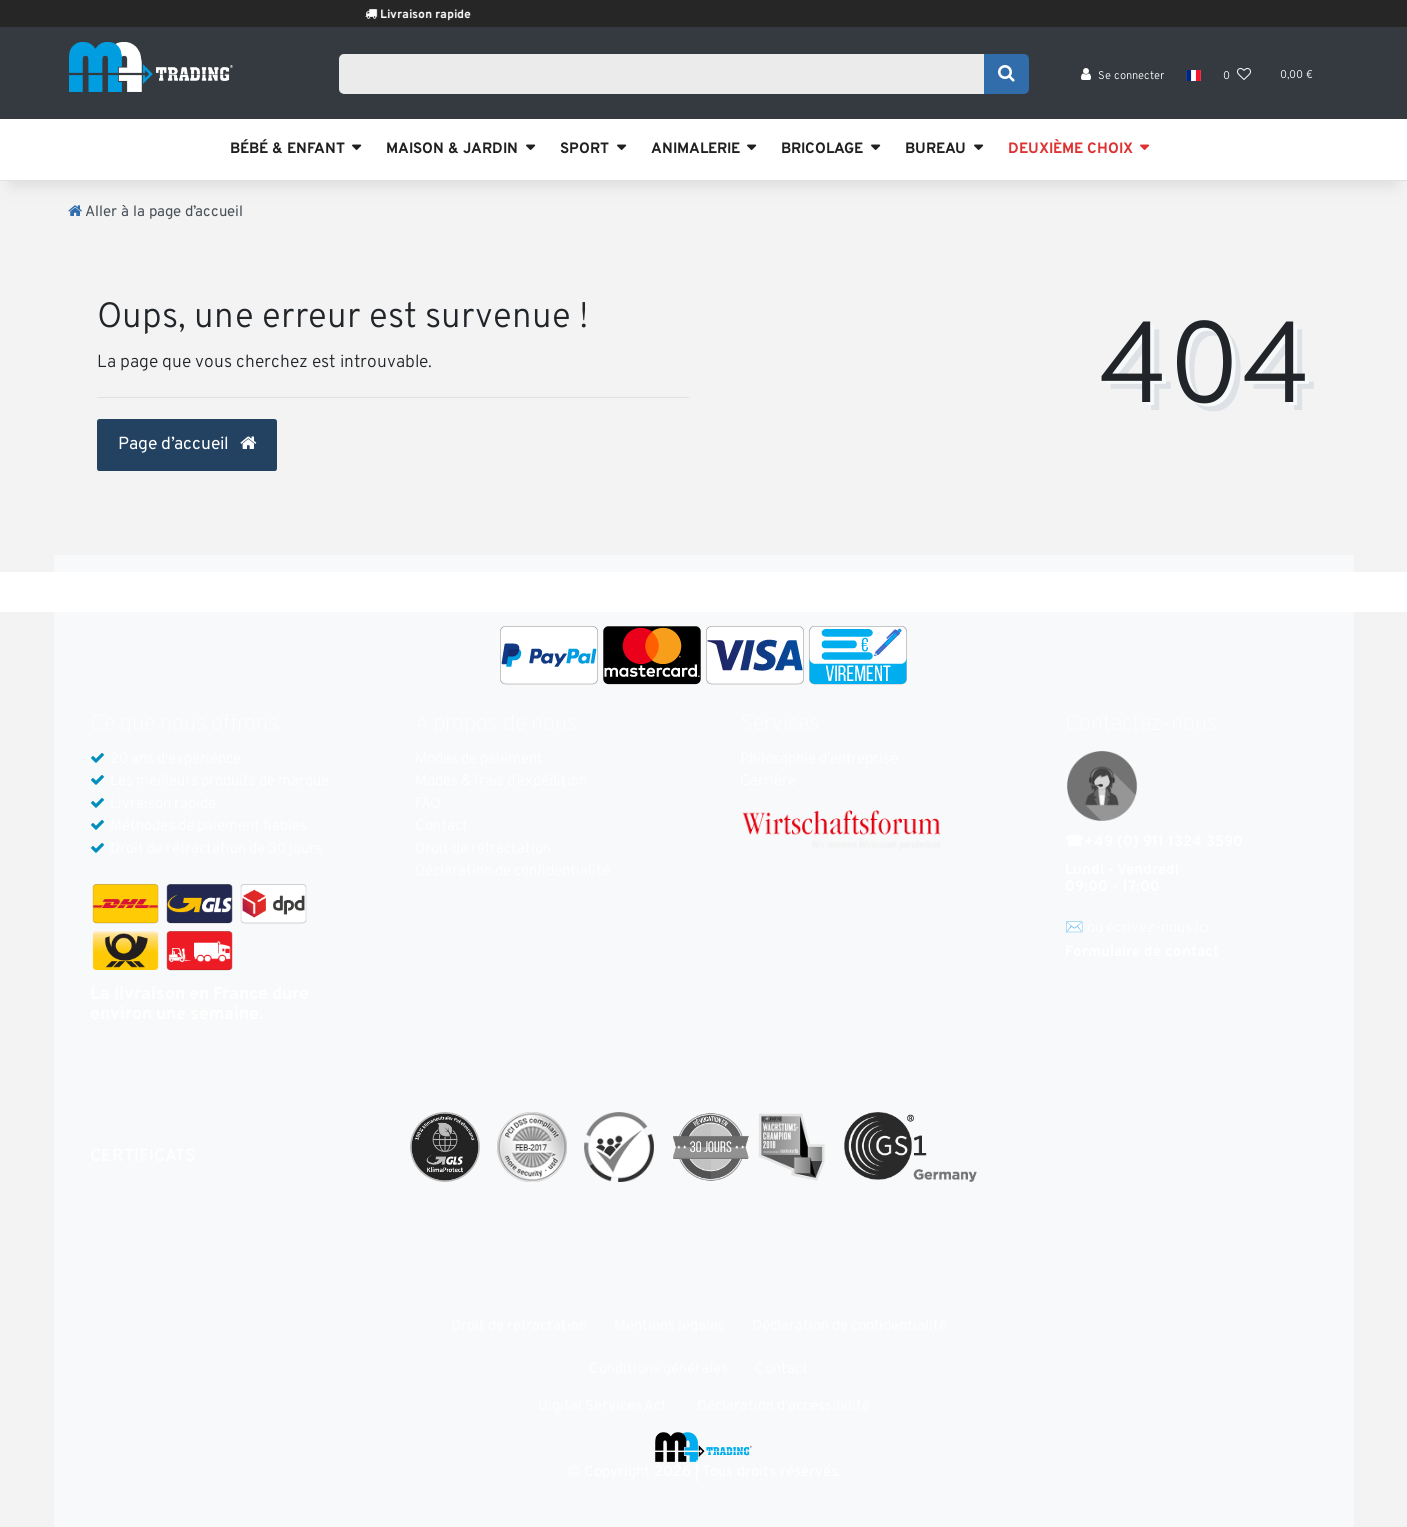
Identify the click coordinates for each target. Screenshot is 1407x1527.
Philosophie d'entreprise (819, 759)
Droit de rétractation (483, 849)
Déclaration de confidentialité (512, 871)
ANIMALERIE (695, 149)
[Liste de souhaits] (1237, 80)
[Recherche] (1006, 77)
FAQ (428, 804)
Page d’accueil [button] (187, 445)
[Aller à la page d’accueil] (155, 212)
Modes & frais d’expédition (501, 781)
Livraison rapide (452, 15)
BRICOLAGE (822, 149)
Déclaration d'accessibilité (783, 1406)
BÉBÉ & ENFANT (287, 149)
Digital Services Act (602, 1406)
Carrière (768, 781)
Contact (441, 826)
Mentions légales (669, 1326)
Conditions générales (658, 1369)
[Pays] (1193, 80)
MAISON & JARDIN (452, 149)
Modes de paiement (479, 759)
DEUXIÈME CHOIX (1070, 149)
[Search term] (668, 77)
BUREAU (935, 149)
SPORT (584, 149)
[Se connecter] (1122, 80)
